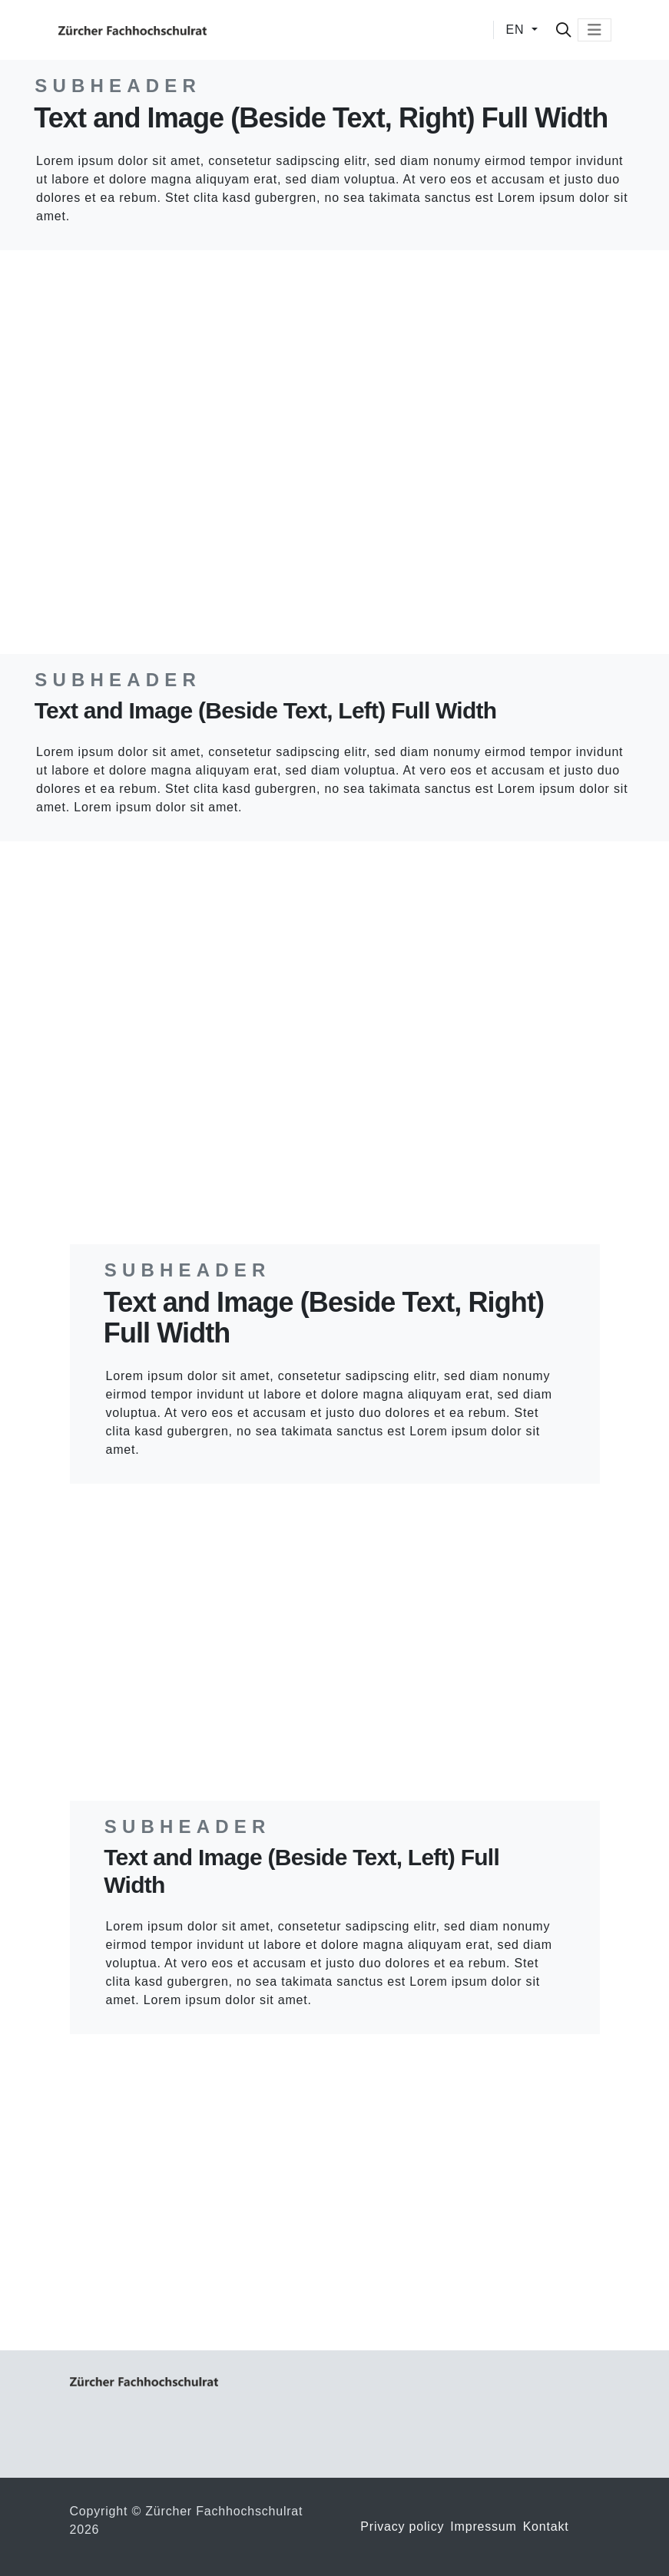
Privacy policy (402, 2526)
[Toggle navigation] (594, 29)
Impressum (483, 2526)
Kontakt (546, 2526)
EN (517, 29)
